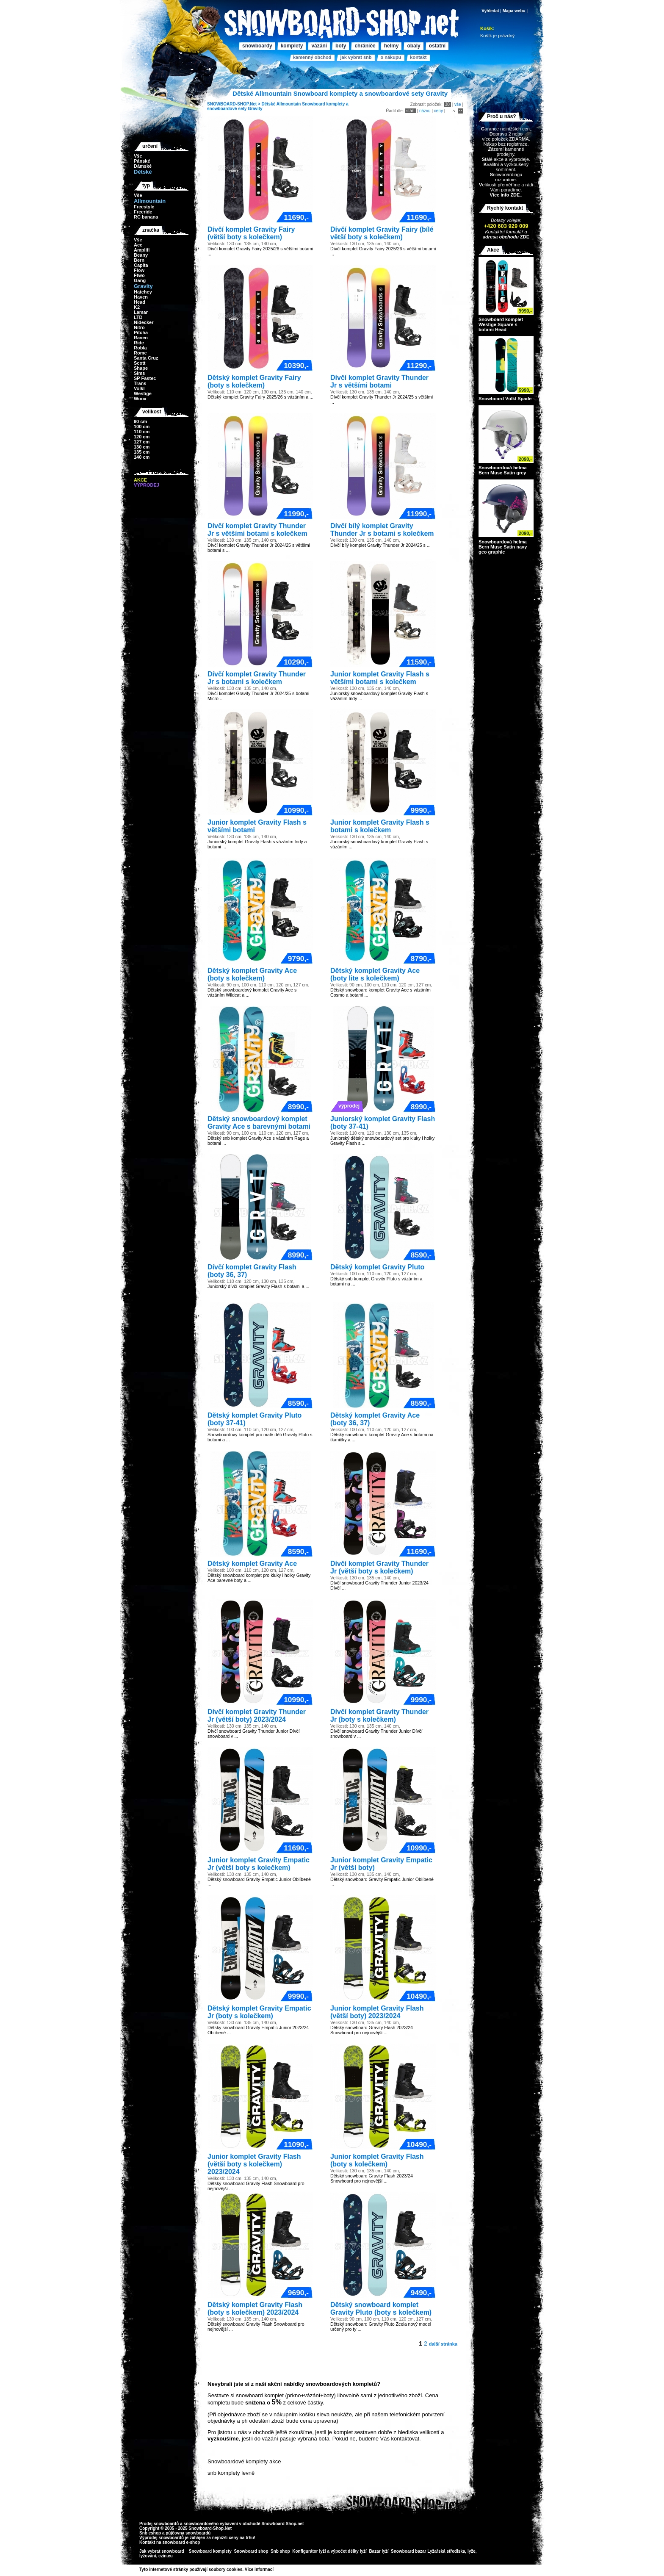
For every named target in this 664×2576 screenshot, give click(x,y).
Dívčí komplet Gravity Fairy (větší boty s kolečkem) (251, 233)
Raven (141, 337)
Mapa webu (514, 10)
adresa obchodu (501, 236)
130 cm (141, 446)
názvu (425, 110)
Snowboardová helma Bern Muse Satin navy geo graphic (503, 546)
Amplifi (141, 249)
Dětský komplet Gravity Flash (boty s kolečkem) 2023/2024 (255, 2308)
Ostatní (437, 46)
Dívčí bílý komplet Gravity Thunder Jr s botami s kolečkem (382, 529)
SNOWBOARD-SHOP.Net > (234, 104)
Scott (140, 363)
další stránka (443, 2343)
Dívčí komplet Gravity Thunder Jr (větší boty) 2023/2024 (257, 1715)
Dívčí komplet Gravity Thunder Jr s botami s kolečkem (257, 677)
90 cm (140, 421)
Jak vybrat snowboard (162, 2551)
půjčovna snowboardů (188, 2533)
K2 (137, 307)
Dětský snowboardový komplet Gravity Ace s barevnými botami (259, 1122)
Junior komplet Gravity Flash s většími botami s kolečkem (379, 677)
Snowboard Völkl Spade (505, 398)
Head (139, 302)
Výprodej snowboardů (161, 2537)
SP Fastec (145, 378)
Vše (138, 155)
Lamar (141, 312)
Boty (340, 46)
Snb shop (280, 2551)
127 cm (141, 441)
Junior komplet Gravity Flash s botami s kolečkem (379, 826)
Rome (140, 352)
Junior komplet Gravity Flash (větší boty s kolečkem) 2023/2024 (254, 2164)
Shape (141, 368)
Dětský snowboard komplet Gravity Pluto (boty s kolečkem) (381, 2308)
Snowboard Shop (278, 2523)
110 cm (141, 431)
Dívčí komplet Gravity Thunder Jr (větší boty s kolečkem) (379, 1567)
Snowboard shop (251, 2551)
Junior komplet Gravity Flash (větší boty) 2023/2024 (377, 2012)
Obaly (413, 46)
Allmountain (289, 104)
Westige (143, 393)
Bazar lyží (378, 2551)
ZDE (524, 236)
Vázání (319, 46)
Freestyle (144, 206)
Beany (141, 255)
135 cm (141, 451)
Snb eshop (150, 2533)
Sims (139, 373)
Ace (138, 244)
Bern (139, 260)
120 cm (141, 436)
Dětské (268, 104)
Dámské (143, 166)
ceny (438, 110)
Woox (140, 398)
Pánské (142, 160)
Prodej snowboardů (159, 2523)
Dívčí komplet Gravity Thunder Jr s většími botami (379, 381)
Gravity (255, 108)
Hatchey (143, 291)
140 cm (141, 457)
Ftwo (139, 275)
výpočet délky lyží (349, 2551)
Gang (140, 280)
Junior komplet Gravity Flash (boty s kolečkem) (377, 2160)
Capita (141, 265)
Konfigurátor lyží (309, 2551)
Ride (139, 342)
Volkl (139, 388)
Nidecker (143, 322)
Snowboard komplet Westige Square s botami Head (501, 324)
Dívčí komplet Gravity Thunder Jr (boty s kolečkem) (379, 1715)
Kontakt (418, 57)
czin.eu (165, 2556)
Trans (140, 383)
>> (276, 2569)
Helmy (391, 46)
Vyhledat (490, 10)
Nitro (139, 327)
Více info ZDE (505, 194)
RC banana (146, 216)
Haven (141, 296)
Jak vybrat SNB (355, 57)
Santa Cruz (146, 357)
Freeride (143, 211)
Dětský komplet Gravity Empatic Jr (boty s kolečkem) (259, 2012)
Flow (139, 270)
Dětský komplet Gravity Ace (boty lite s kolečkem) (375, 974)
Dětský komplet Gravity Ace (252, 1563)
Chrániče (364, 46)
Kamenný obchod (312, 57)
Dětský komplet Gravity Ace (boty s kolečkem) (252, 974)
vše (457, 104)
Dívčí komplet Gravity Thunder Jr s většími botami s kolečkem (257, 529)
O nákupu (390, 57)
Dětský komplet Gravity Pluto (377, 1267)
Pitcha (141, 332)
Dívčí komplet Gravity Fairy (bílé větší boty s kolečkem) (382, 233)
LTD (138, 317)
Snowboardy (257, 46)
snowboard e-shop (181, 2542)
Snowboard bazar (408, 2551)
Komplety (292, 46)
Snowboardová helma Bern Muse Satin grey (503, 470)
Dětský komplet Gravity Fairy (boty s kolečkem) (254, 381)
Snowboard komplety (210, 2551)
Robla (140, 347)
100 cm (141, 426)
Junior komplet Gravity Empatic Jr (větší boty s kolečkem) (259, 1863)
